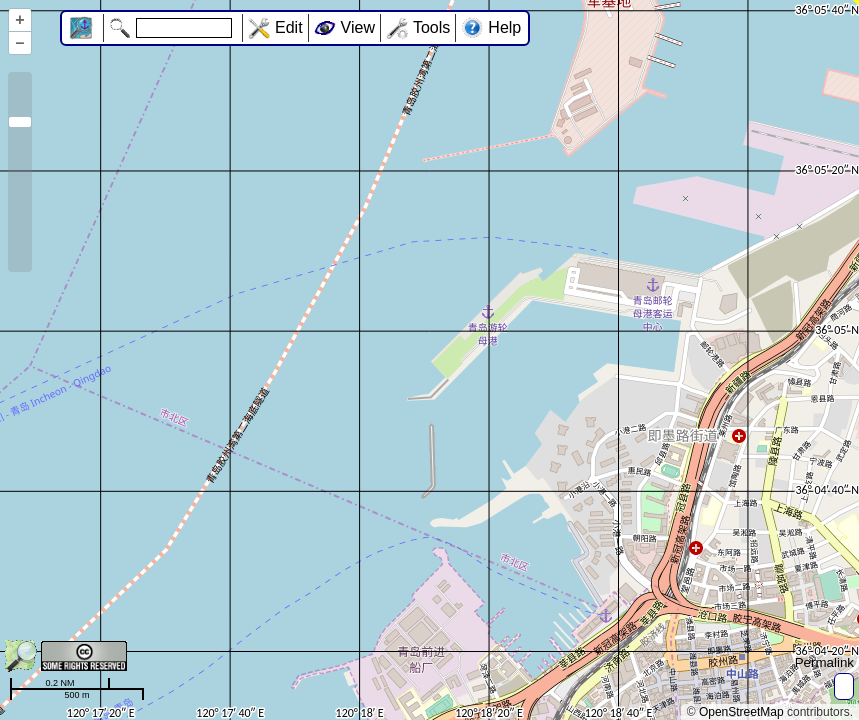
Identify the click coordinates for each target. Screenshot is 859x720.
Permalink (824, 662)
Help (504, 27)
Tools (431, 27)
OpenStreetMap (741, 712)
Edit (289, 27)
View (358, 27)
